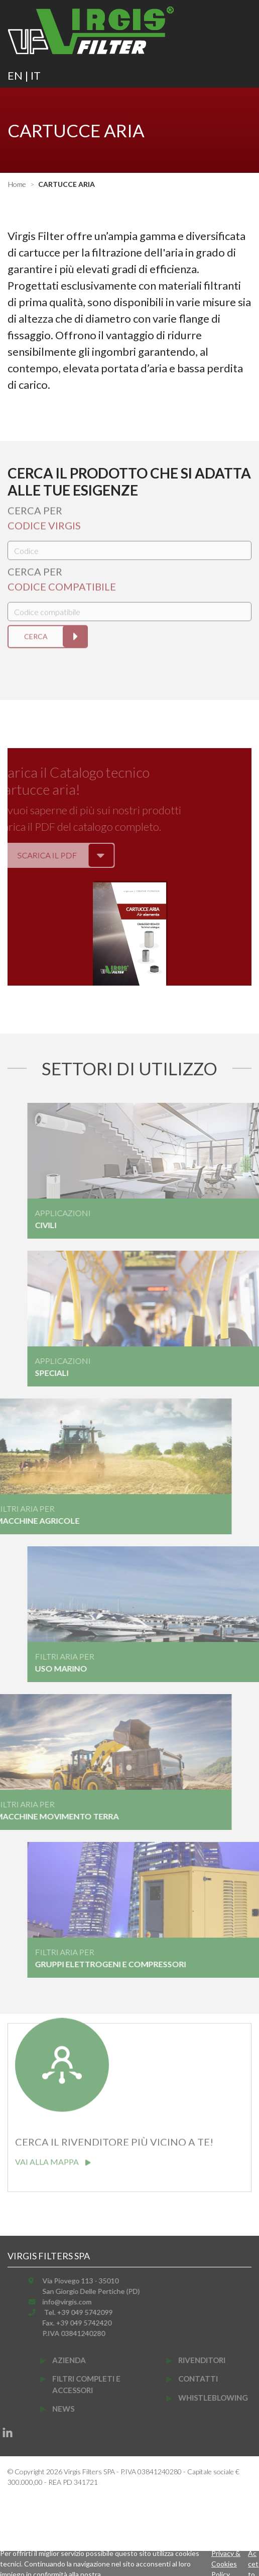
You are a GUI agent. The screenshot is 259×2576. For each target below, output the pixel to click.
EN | (19, 75)
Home (17, 184)
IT (36, 75)
